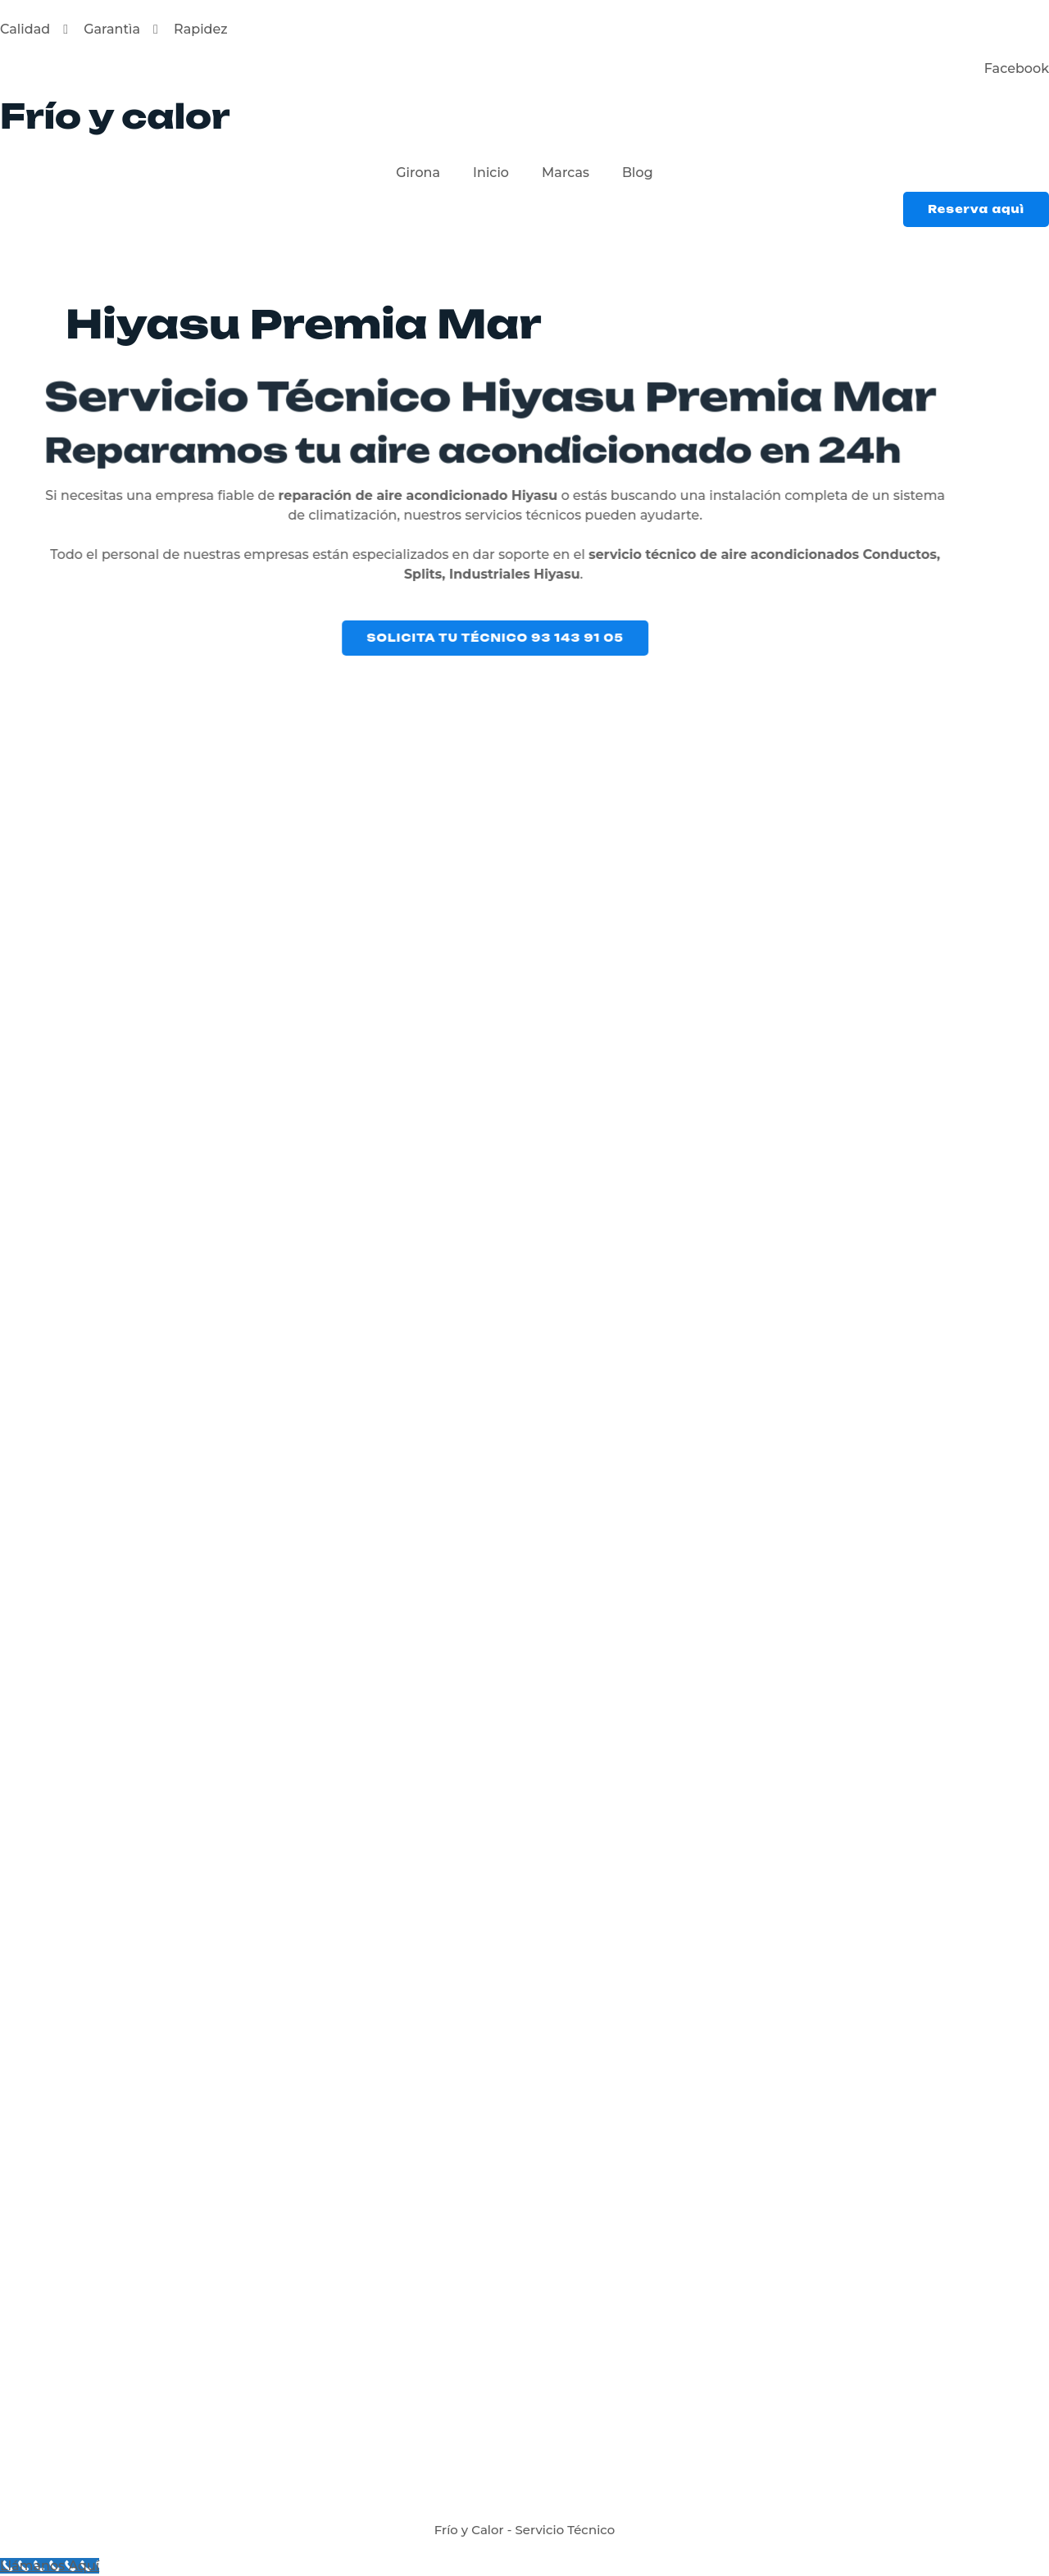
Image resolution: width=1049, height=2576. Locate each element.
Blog (637, 172)
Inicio (491, 172)
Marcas (565, 172)
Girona (418, 172)
